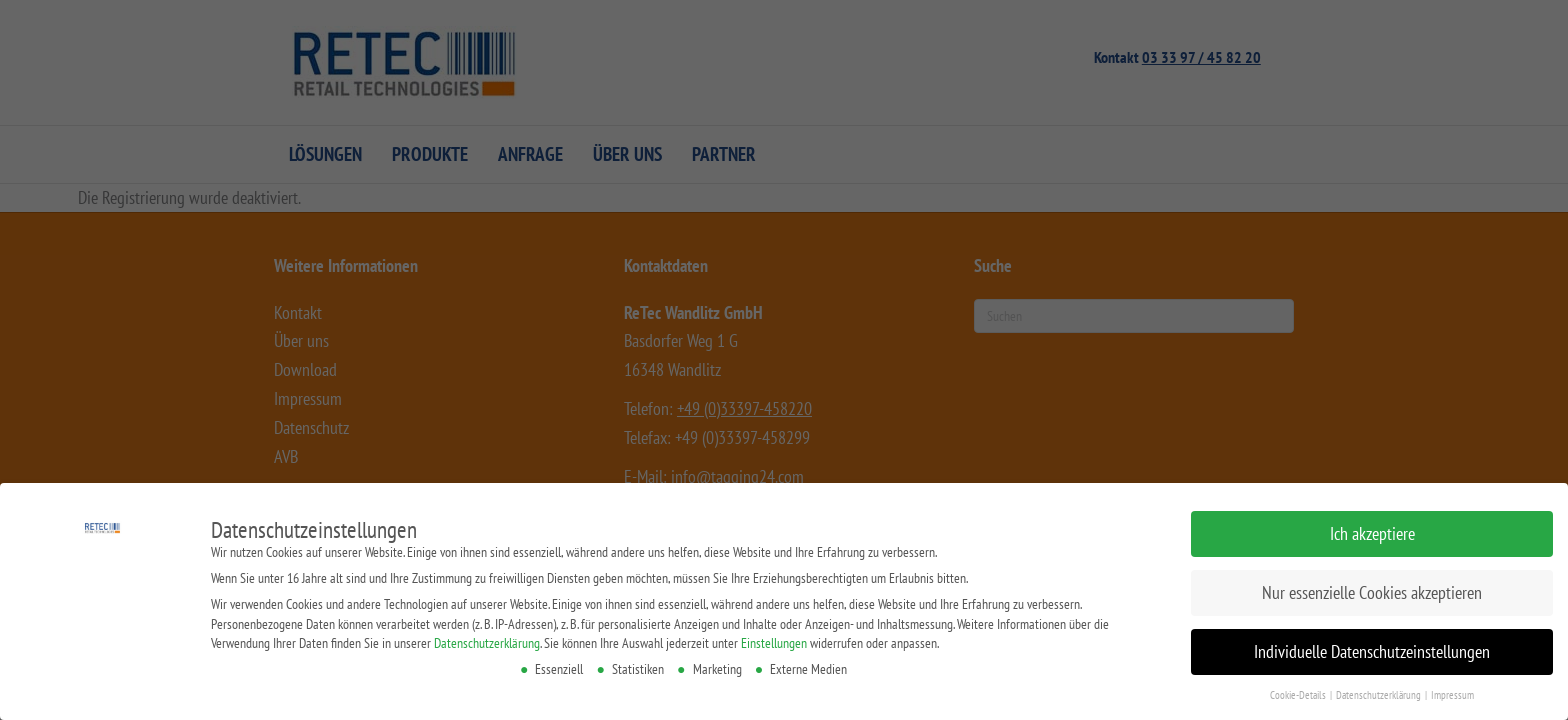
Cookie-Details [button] (1289, 692)
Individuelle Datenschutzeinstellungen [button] (1366, 651)
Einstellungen (774, 643)
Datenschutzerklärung (490, 643)
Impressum (1439, 692)
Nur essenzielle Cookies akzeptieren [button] (1373, 592)
